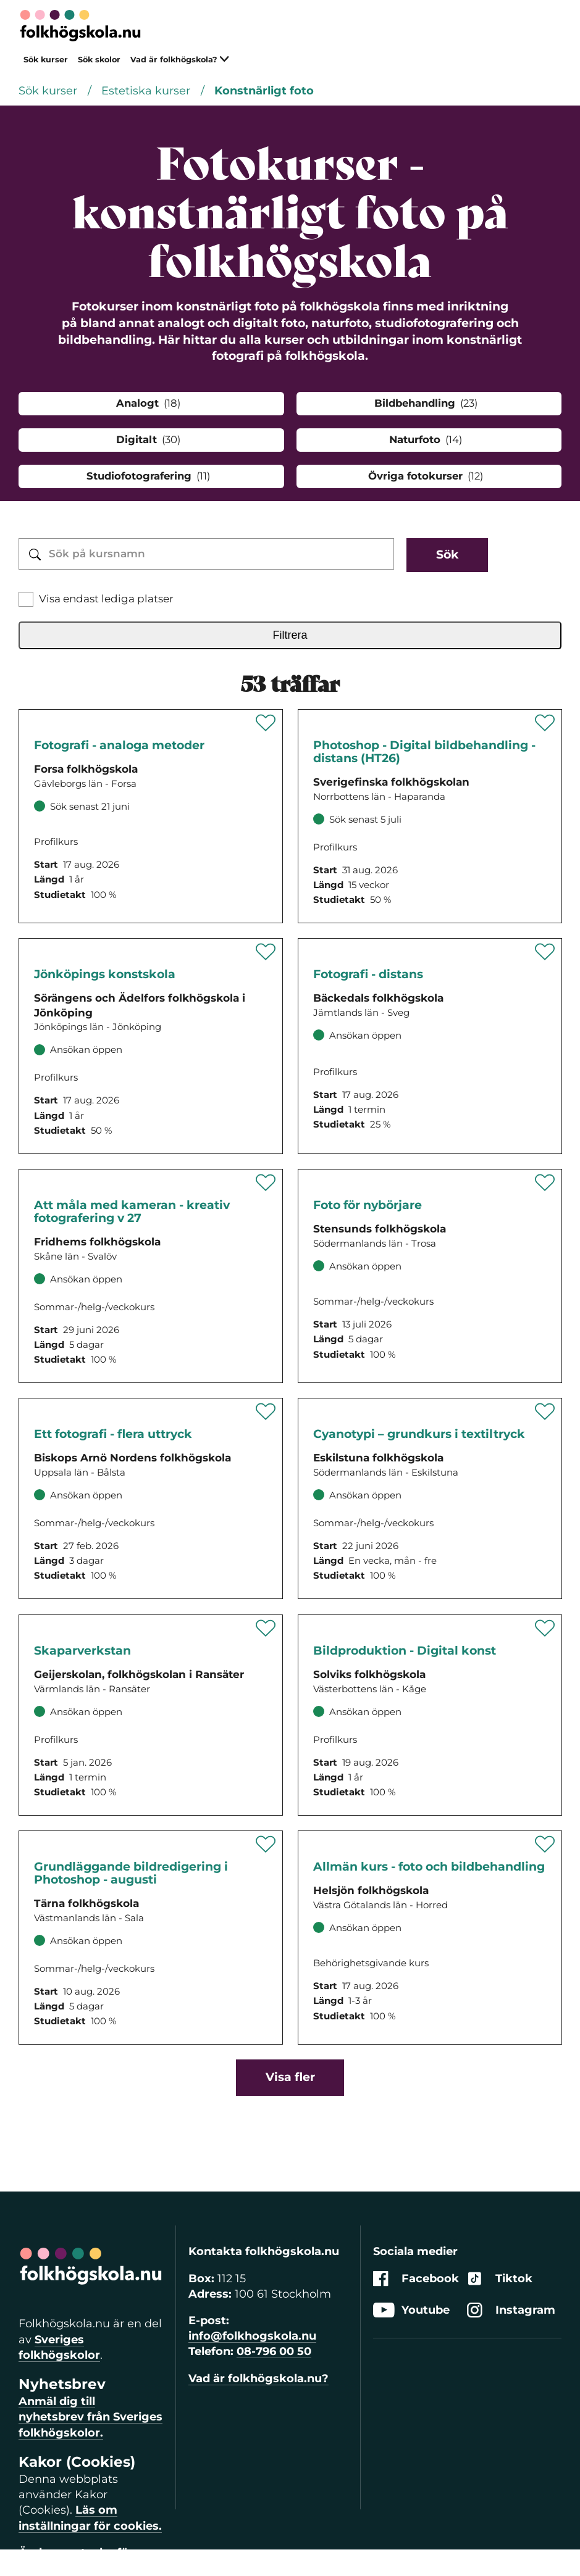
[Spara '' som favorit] (266, 723)
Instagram (511, 2310)
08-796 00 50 (274, 2351)
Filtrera (289, 635)
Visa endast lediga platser (106, 598)
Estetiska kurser (147, 91)
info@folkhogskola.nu (252, 2336)
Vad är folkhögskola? (179, 59)
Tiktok (499, 2279)
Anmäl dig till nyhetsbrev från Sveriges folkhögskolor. (90, 2417)
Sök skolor (99, 59)
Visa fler (290, 2077)
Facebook (416, 2279)
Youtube (411, 2310)
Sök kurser (45, 59)
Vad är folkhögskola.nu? (258, 2378)
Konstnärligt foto (264, 91)
